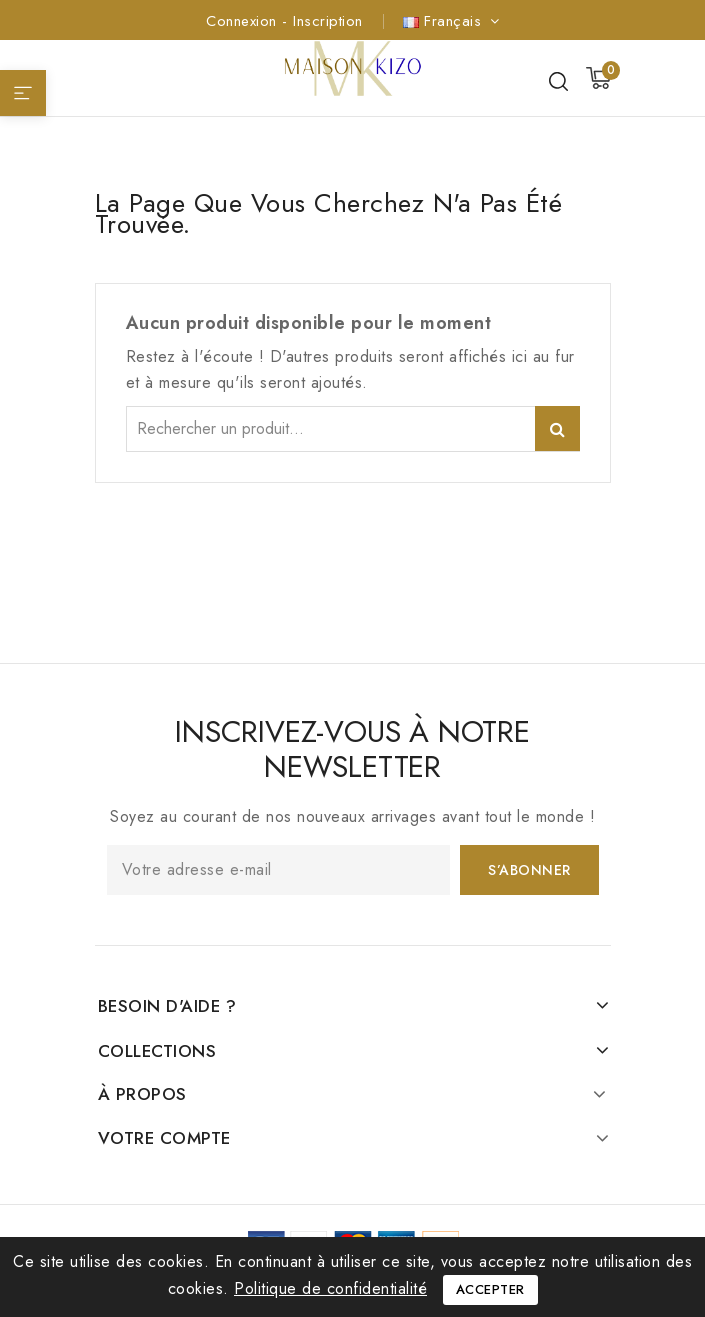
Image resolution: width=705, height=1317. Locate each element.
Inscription (328, 21)
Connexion (244, 21)
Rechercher (557, 428)
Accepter (490, 1289)
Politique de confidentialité (330, 1288)
